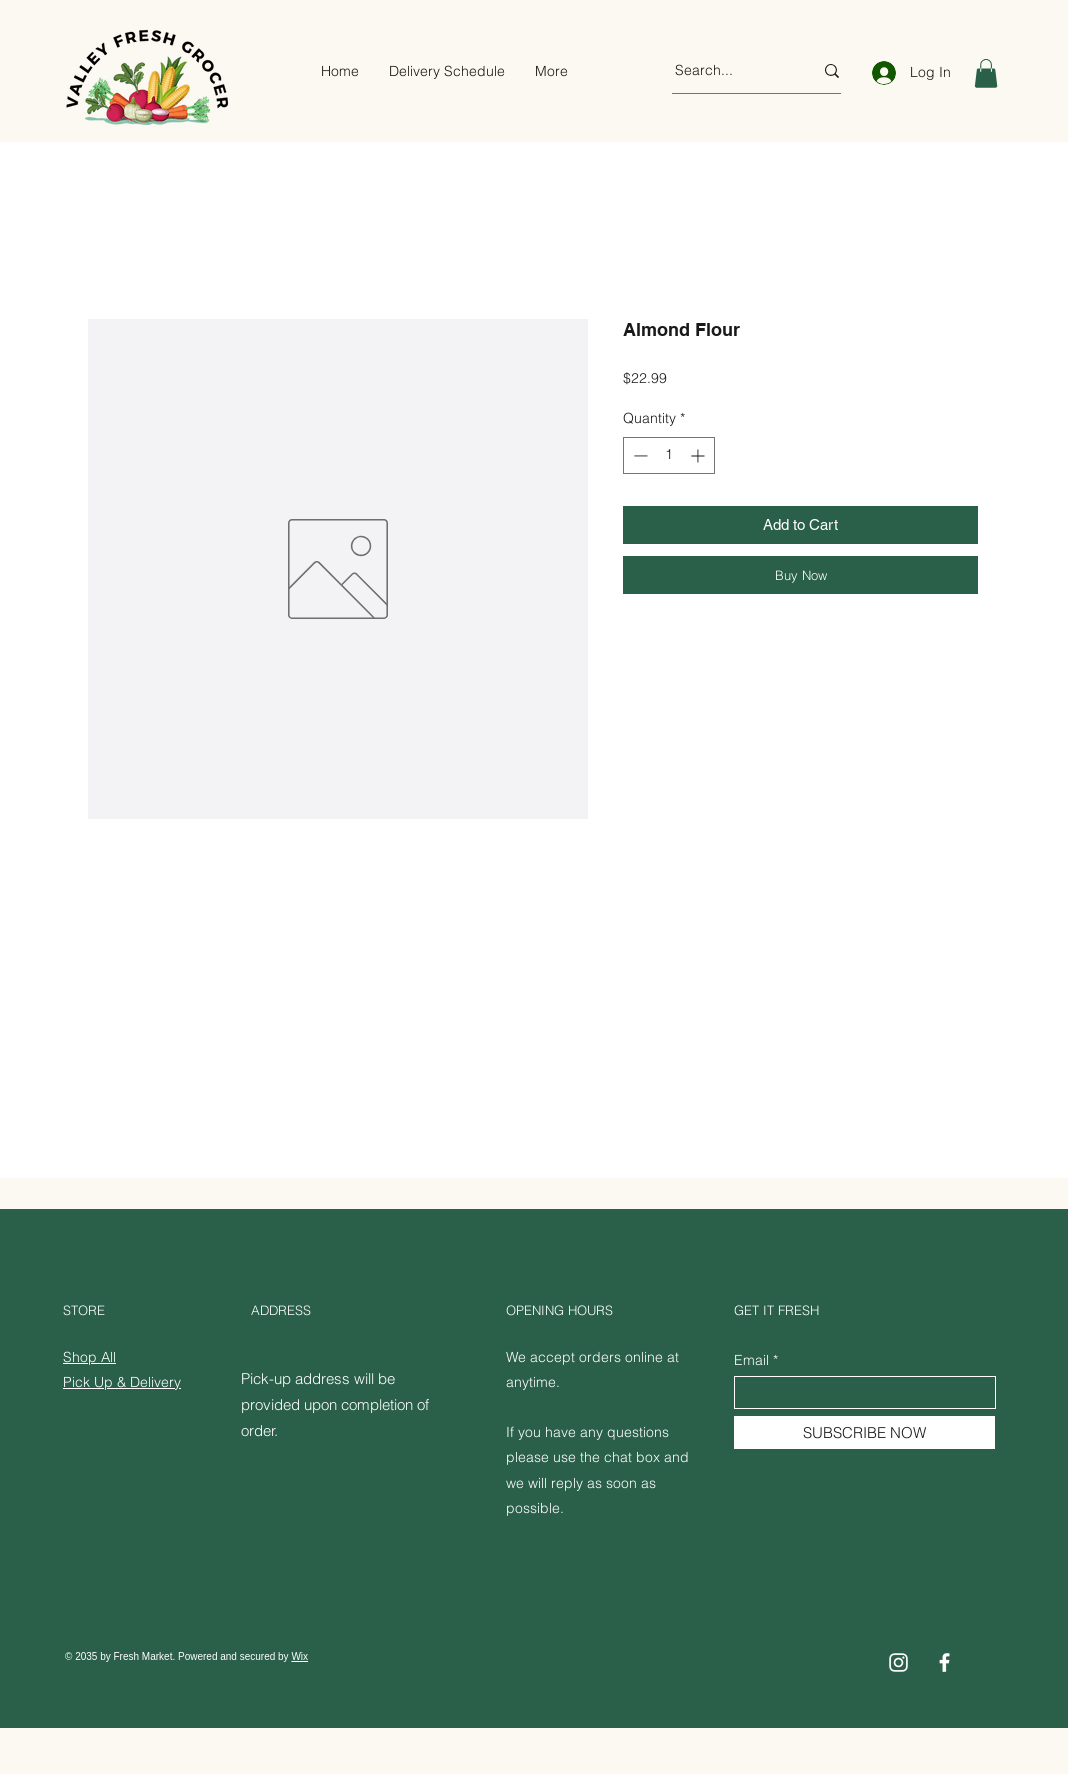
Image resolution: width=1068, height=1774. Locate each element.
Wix (299, 1656)
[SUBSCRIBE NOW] (864, 1432)
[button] (986, 73)
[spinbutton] (669, 455)
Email (751, 1360)
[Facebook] (944, 1662)
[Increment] (699, 455)
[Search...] (729, 71)
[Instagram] (898, 1662)
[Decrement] (638, 455)
